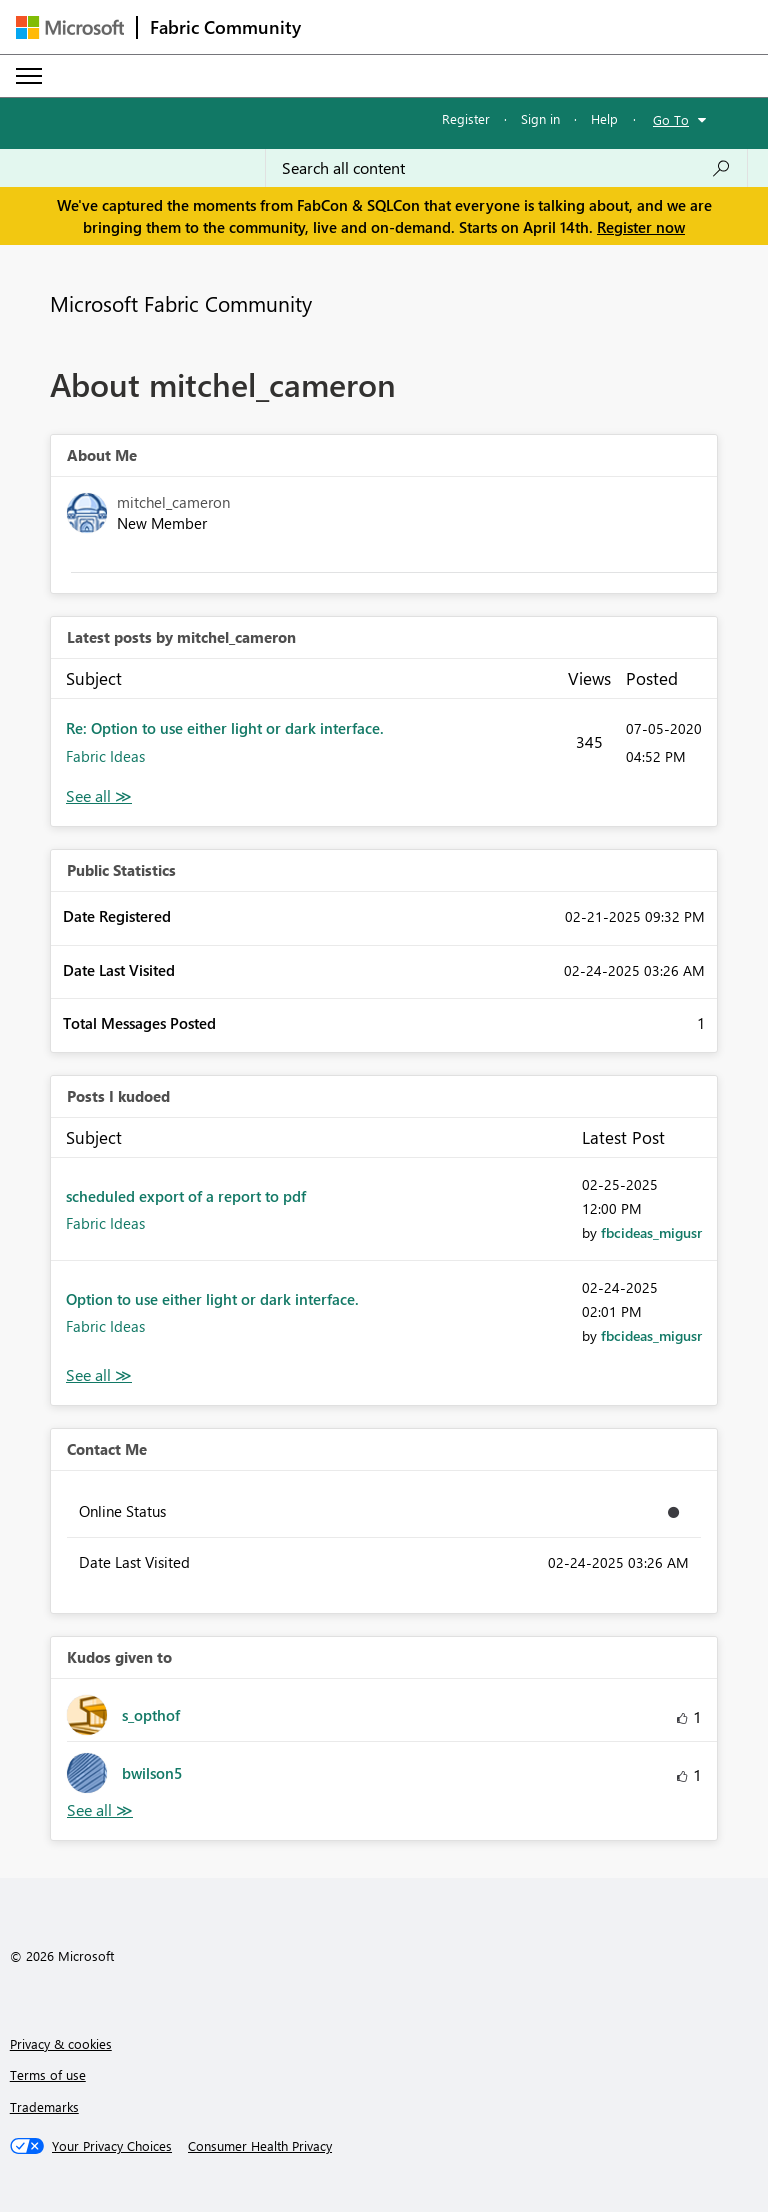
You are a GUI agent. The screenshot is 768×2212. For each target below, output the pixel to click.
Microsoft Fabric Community (181, 303)
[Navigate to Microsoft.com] (70, 27)
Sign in (540, 118)
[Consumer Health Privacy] (260, 2146)
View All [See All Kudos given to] (100, 1810)
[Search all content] (506, 168)
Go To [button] (671, 119)
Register (466, 118)
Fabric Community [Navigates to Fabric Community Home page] (225, 27)
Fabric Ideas (105, 756)
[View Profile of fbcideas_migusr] (651, 1232)
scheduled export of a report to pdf (186, 1196)
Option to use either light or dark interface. (212, 1299)
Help (604, 118)
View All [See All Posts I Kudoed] (99, 1375)
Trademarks (44, 2106)
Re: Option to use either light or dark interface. (225, 728)
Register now (641, 227)
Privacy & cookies (61, 2043)
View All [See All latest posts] (99, 796)
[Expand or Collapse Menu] (29, 76)
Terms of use (48, 2074)
